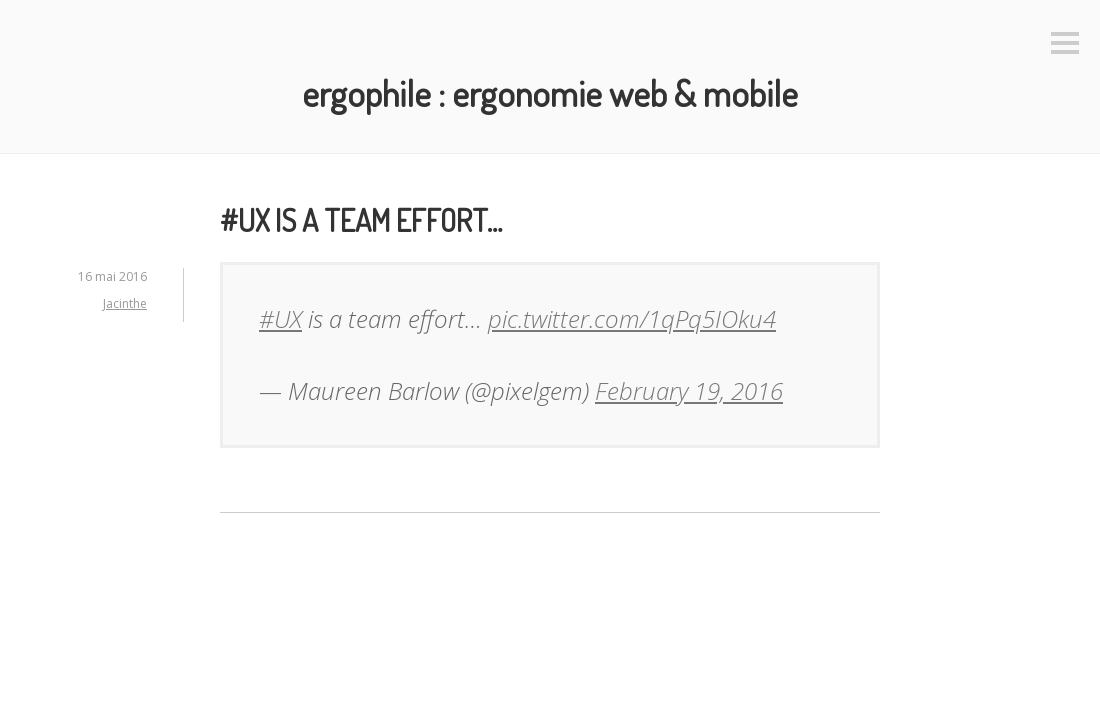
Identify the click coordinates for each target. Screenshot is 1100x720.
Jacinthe (125, 303)
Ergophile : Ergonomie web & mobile (550, 93)
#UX (280, 318)
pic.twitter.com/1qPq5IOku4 (632, 318)
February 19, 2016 (689, 390)
